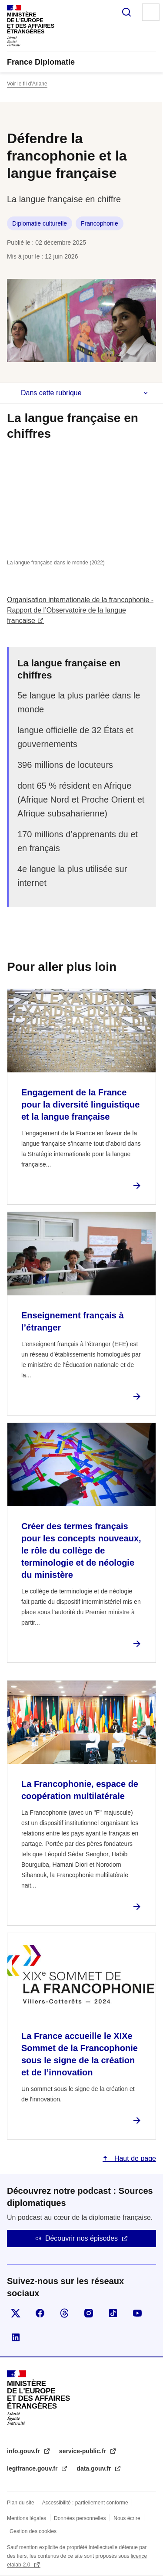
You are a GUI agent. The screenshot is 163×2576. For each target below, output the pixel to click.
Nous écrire (126, 2518)
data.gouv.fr (95, 2468)
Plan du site (20, 2503)
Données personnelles (80, 2518)
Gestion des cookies (33, 2531)
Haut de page (134, 2158)
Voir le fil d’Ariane (27, 84)
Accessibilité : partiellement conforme (85, 2503)
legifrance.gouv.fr (33, 2468)
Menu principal (151, 12)
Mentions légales (26, 2518)
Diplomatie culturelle (39, 223)
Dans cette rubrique (51, 393)
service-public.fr (83, 2451)
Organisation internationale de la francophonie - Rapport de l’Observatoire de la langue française (80, 610)
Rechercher (126, 12)
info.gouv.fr (24, 2451)
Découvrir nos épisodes (81, 2238)
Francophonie (99, 223)
